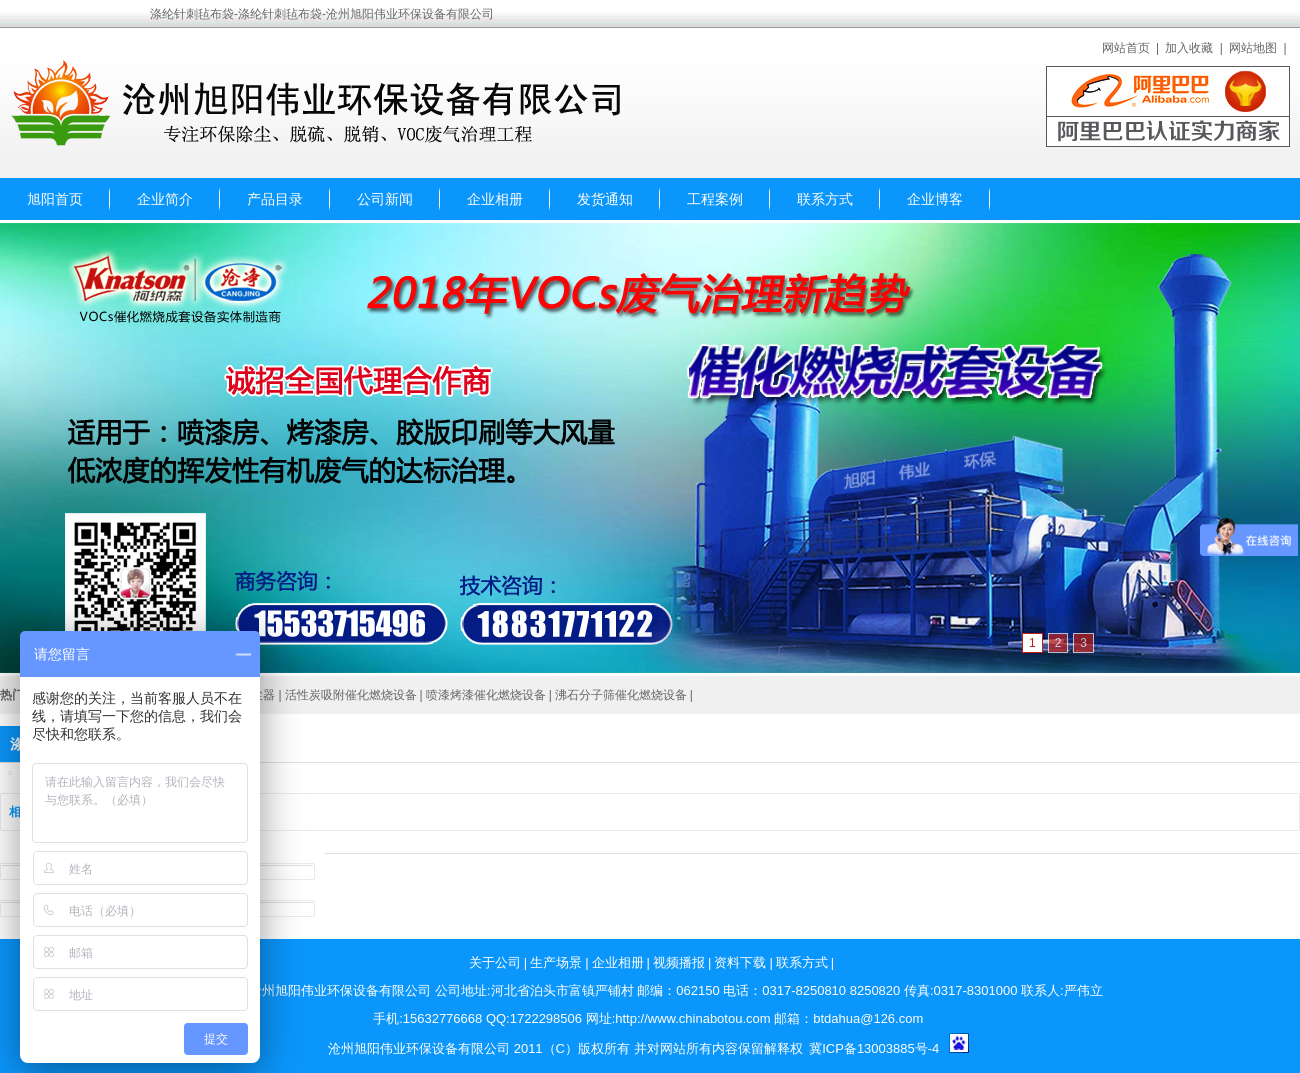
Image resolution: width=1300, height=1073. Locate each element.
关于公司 (495, 962)
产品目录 (275, 199)
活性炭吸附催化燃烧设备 (351, 695)
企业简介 (165, 199)
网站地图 (1253, 48)
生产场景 (556, 962)
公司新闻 (385, 199)
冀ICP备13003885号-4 (874, 1048)
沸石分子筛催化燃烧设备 (621, 695)
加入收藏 (1189, 48)
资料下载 (740, 962)
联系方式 (825, 199)
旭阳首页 (55, 199)
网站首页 (1126, 48)
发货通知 (605, 199)
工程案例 (715, 199)
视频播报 (679, 962)
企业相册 (495, 199)
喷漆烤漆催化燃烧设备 (486, 695)
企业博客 (935, 199)
